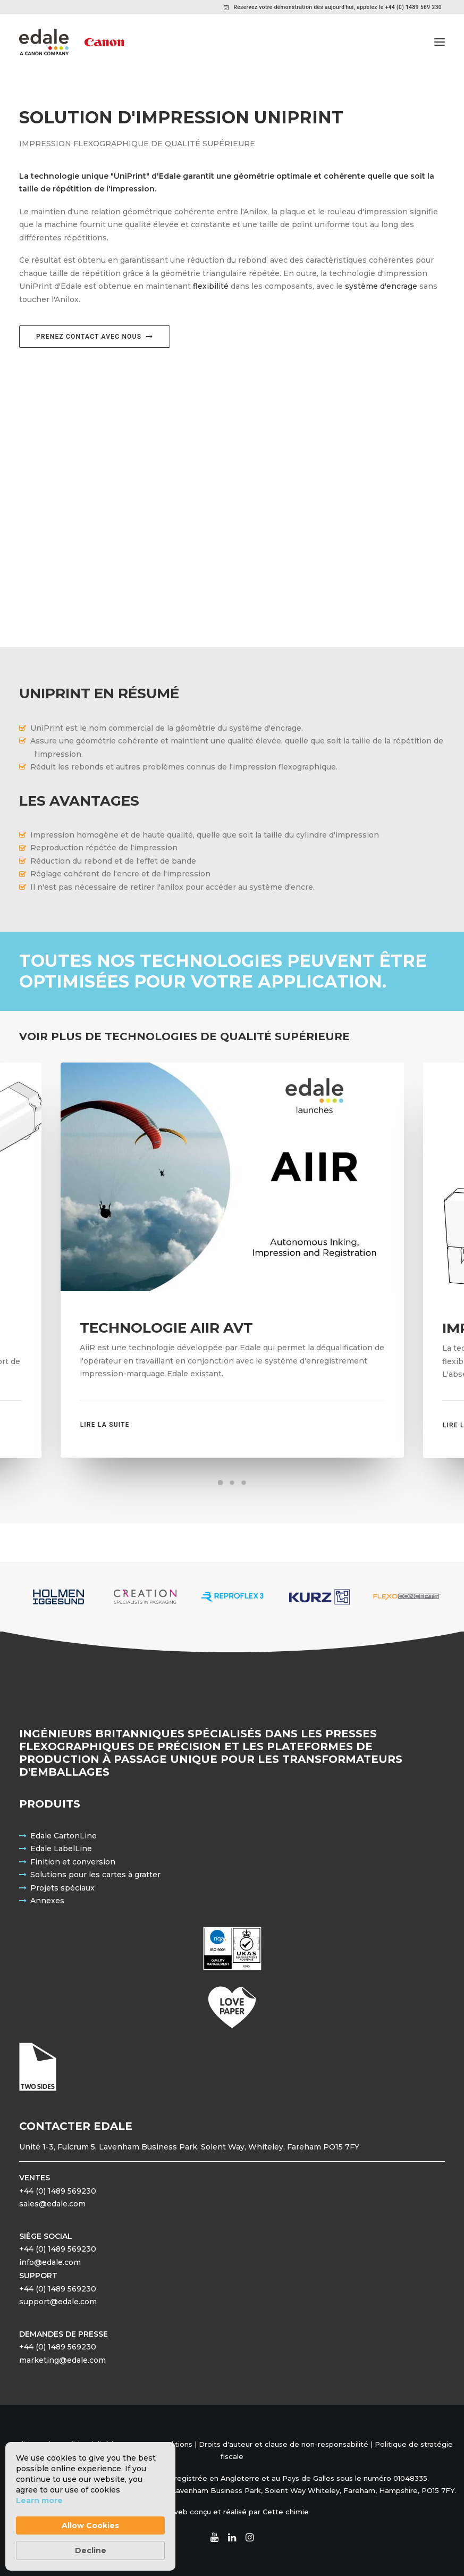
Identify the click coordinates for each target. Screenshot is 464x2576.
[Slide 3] (244, 1482)
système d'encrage (381, 286)
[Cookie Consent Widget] (90, 2506)
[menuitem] (333, 7)
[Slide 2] (232, 1482)
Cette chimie (286, 2511)
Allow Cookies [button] (90, 2525)
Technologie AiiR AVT (166, 1327)
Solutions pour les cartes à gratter (95, 1874)
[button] (439, 42)
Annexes (47, 1900)
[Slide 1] (220, 1482)
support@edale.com (58, 2301)
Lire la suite (105, 1424)
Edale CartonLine (63, 1836)
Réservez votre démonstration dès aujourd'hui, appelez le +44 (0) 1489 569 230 (337, 7)
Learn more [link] (39, 2500)
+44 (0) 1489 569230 (57, 2191)
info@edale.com (50, 2262)
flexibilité (211, 286)
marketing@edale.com (62, 2360)
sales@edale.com (52, 2204)
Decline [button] (90, 2550)
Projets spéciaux (62, 1888)
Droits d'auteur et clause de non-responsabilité (283, 2444)
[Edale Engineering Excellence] (71, 42)
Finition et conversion (72, 1862)
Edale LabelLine (61, 1848)
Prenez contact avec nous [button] (94, 336)
